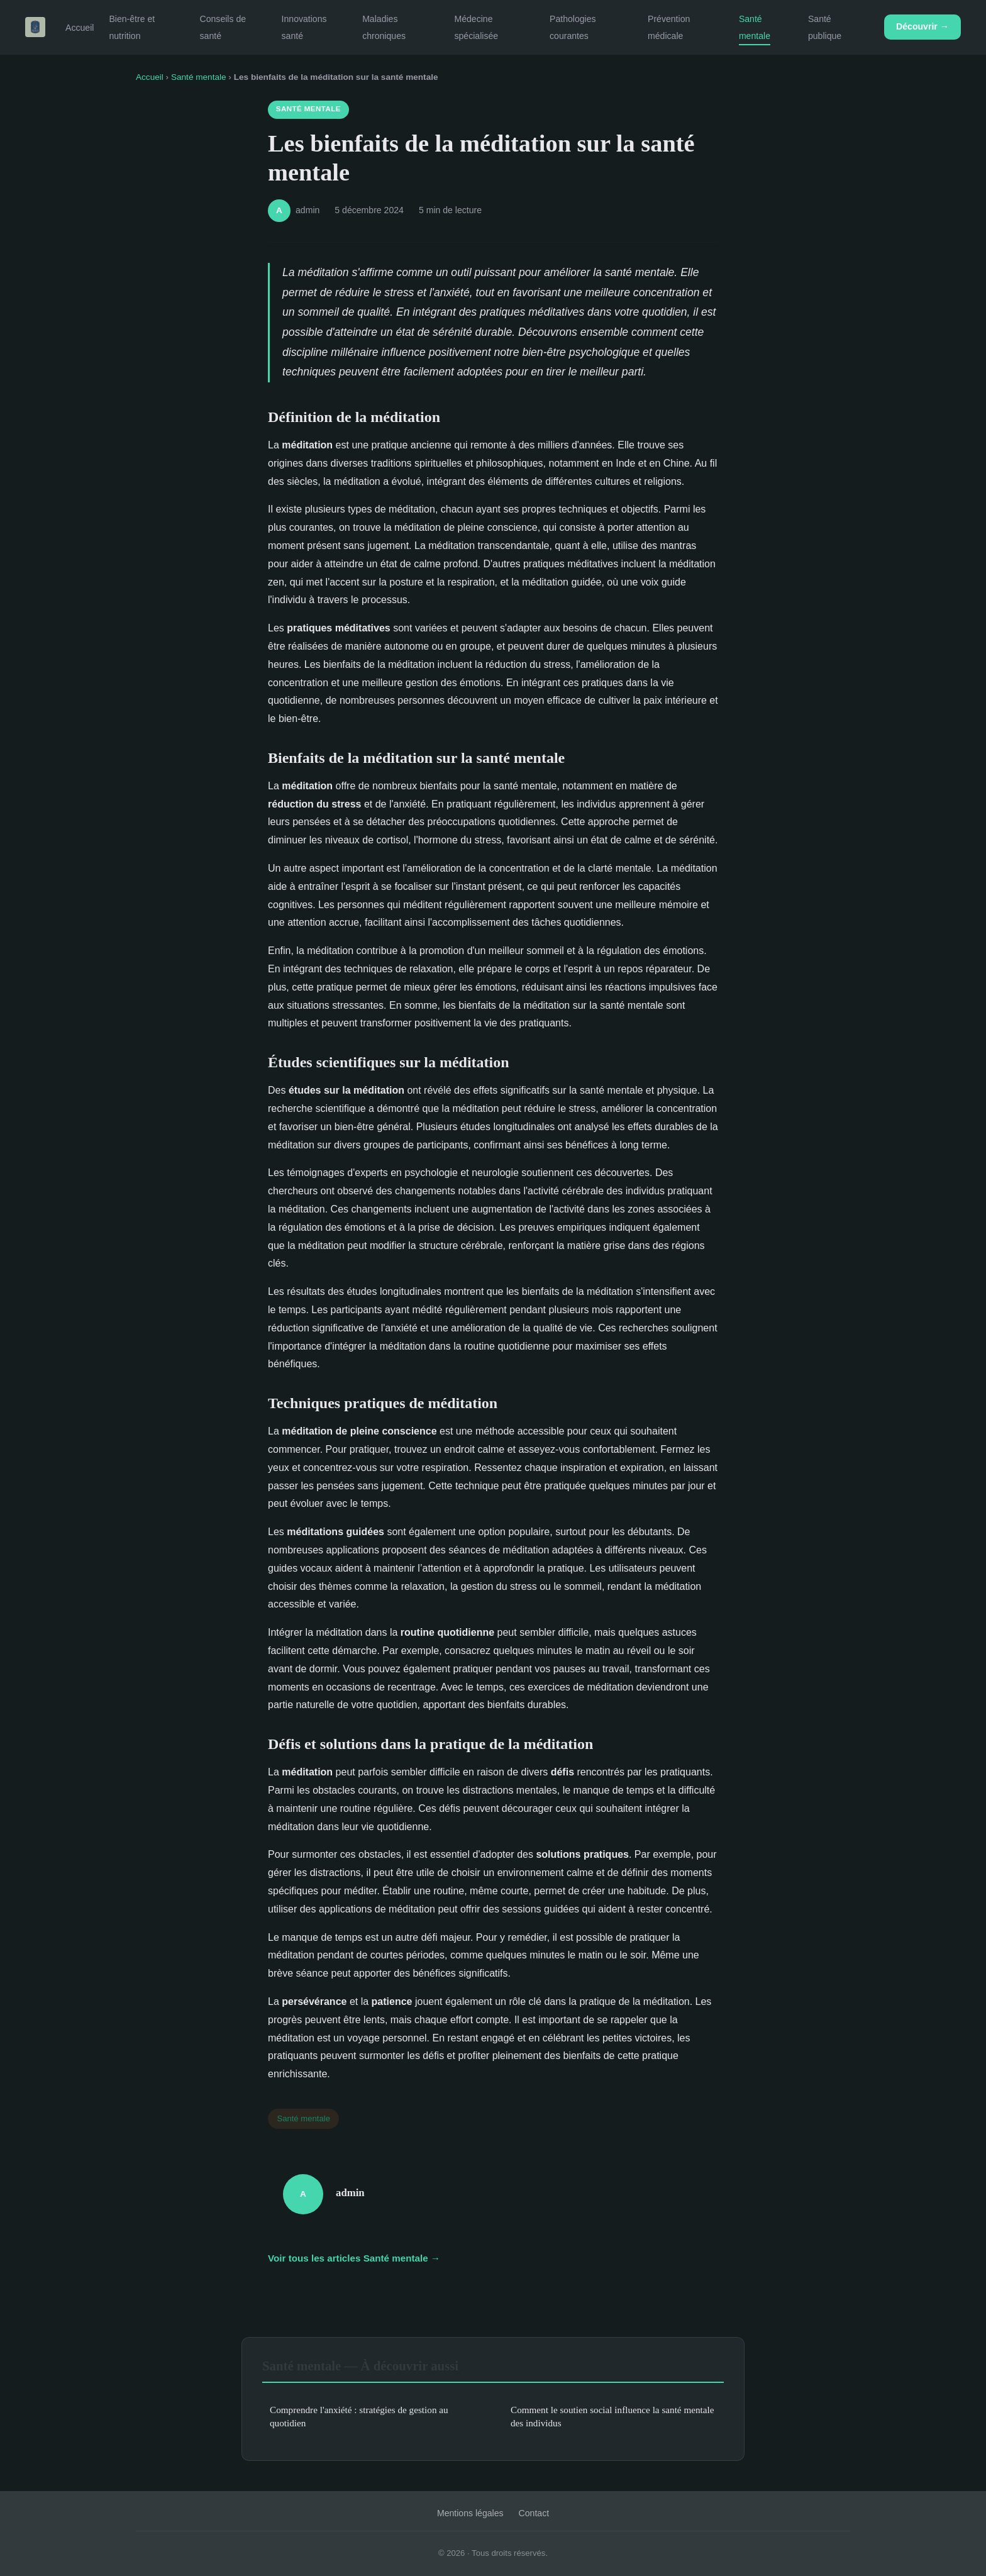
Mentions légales (470, 2513)
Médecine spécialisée (476, 27)
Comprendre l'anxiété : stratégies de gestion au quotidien (359, 2416)
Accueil (79, 28)
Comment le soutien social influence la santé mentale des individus (612, 2416)
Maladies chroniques (384, 27)
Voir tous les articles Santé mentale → (354, 2258)
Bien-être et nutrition (132, 27)
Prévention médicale (669, 27)
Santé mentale (754, 27)
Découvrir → (922, 26)
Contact (534, 2513)
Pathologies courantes (573, 27)
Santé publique (824, 27)
